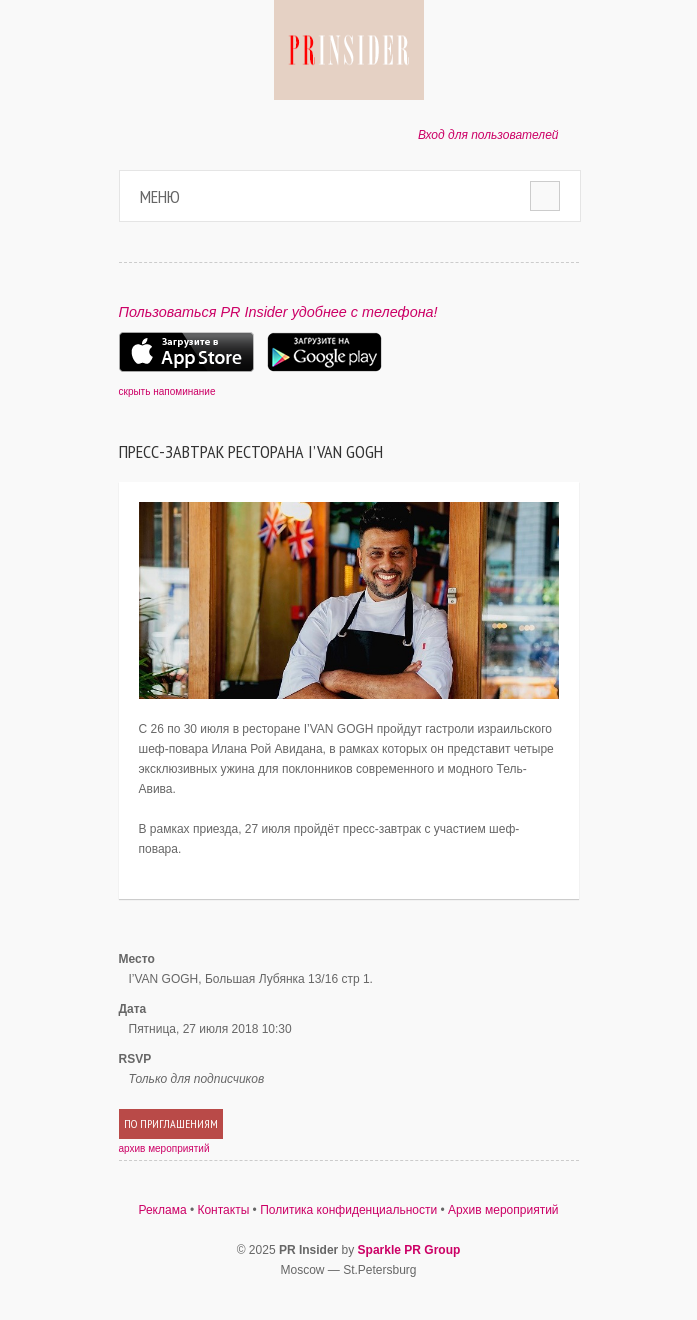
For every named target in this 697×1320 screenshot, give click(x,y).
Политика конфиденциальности (348, 1210)
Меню (160, 196)
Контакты (223, 1210)
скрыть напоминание (167, 391)
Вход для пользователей (488, 135)
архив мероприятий (164, 1148)
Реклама (162, 1210)
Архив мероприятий (503, 1210)
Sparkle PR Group (409, 1250)
